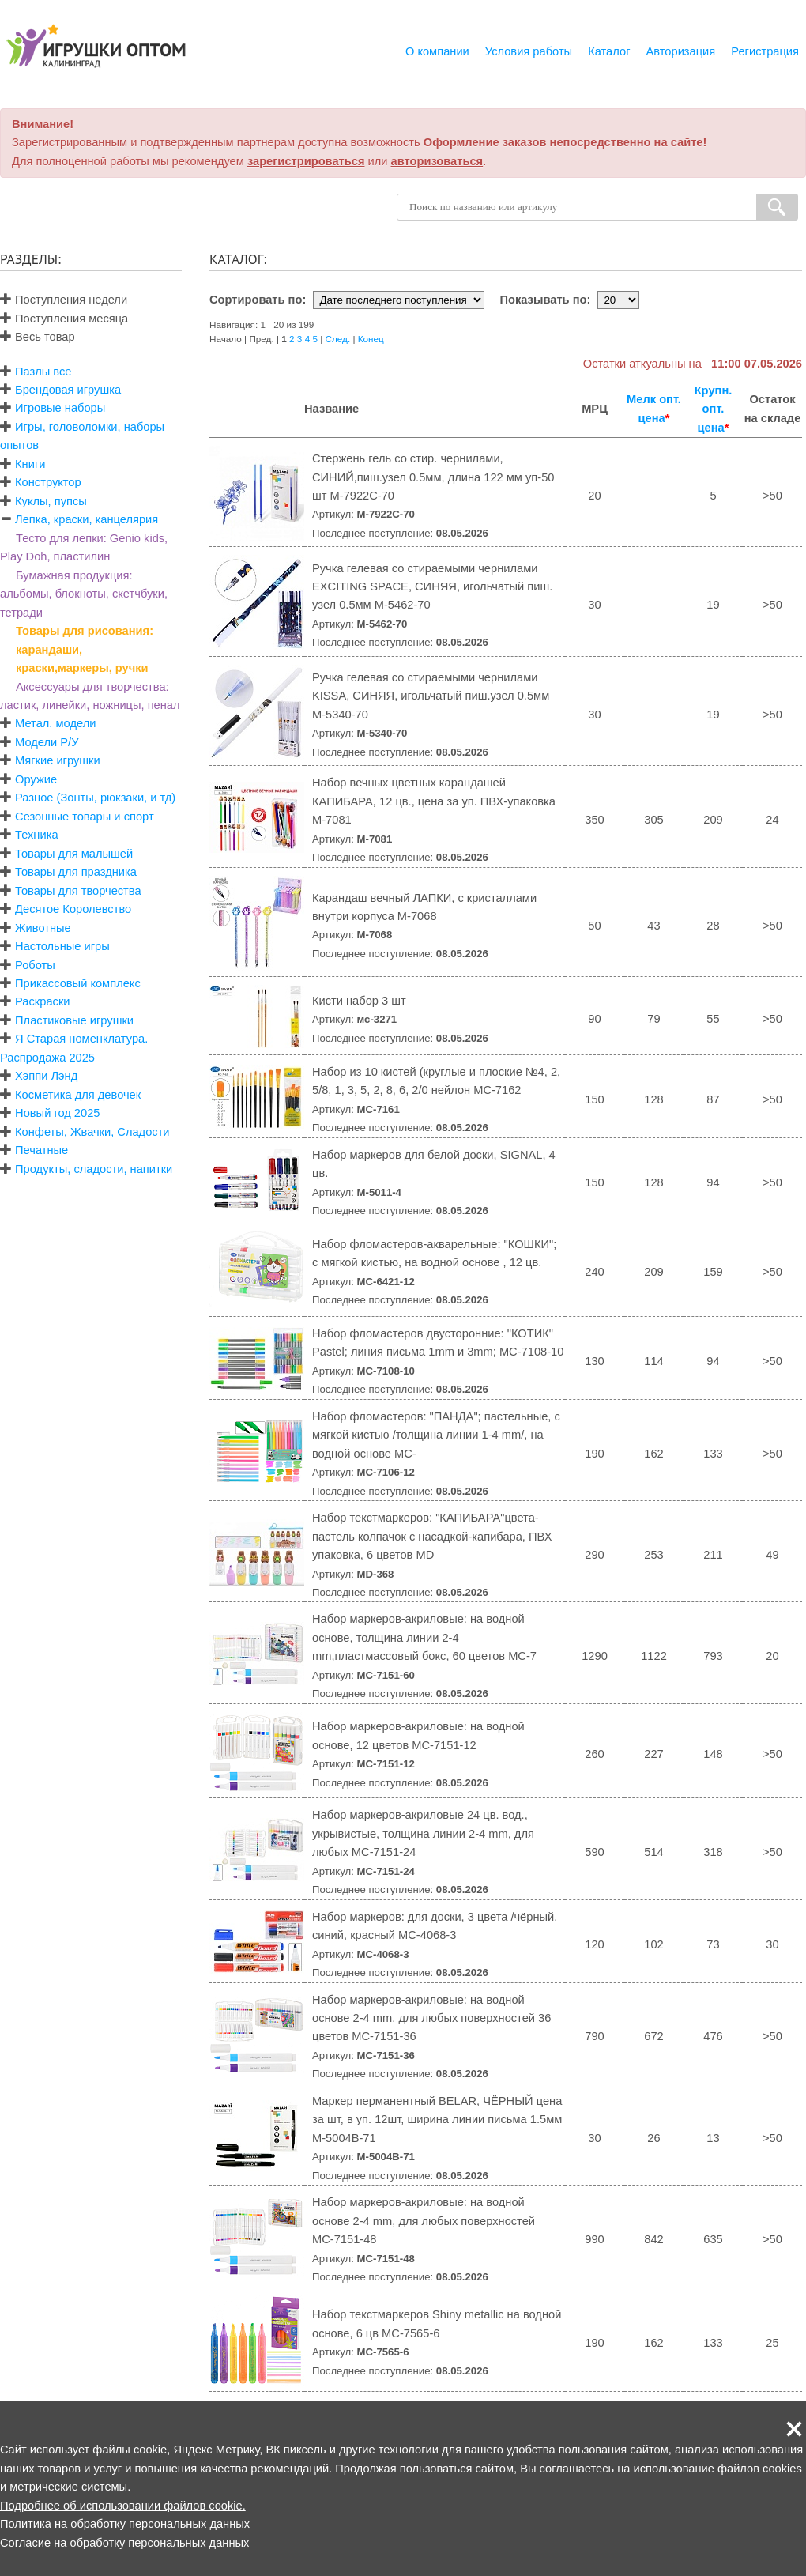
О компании (437, 51)
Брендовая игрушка (68, 389)
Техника (36, 834)
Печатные (41, 1150)
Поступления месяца (64, 318)
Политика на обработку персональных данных (125, 2524)
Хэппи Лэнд (46, 1075)
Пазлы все (43, 371)
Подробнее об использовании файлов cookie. (123, 2505)
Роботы (35, 965)
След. (338, 339)
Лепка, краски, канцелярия (86, 519)
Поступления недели (63, 299)
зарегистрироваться (306, 161)
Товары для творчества (78, 890)
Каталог (609, 51)
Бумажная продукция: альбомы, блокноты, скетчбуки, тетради (84, 594)
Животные (43, 928)
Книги (30, 464)
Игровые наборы (60, 408)
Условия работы (528, 51)
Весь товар (37, 336)
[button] (794, 2429)
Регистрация (765, 51)
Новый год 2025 (57, 1113)
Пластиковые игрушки (74, 1020)
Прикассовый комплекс (78, 983)
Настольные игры (62, 946)
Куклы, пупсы (51, 501)
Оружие (36, 779)
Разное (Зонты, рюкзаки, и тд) (95, 797)
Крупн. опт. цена (714, 409)
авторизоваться (437, 161)
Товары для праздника (76, 872)
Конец (371, 339)
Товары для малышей (74, 853)
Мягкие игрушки (57, 760)
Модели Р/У (46, 742)
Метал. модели (55, 723)
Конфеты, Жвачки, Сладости (92, 1132)
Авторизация (681, 51)
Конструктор (48, 482)
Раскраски (42, 1001)
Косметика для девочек (78, 1094)
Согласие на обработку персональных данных (124, 2542)
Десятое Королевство (73, 909)
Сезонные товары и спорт (84, 816)
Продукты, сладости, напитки (93, 1169)
